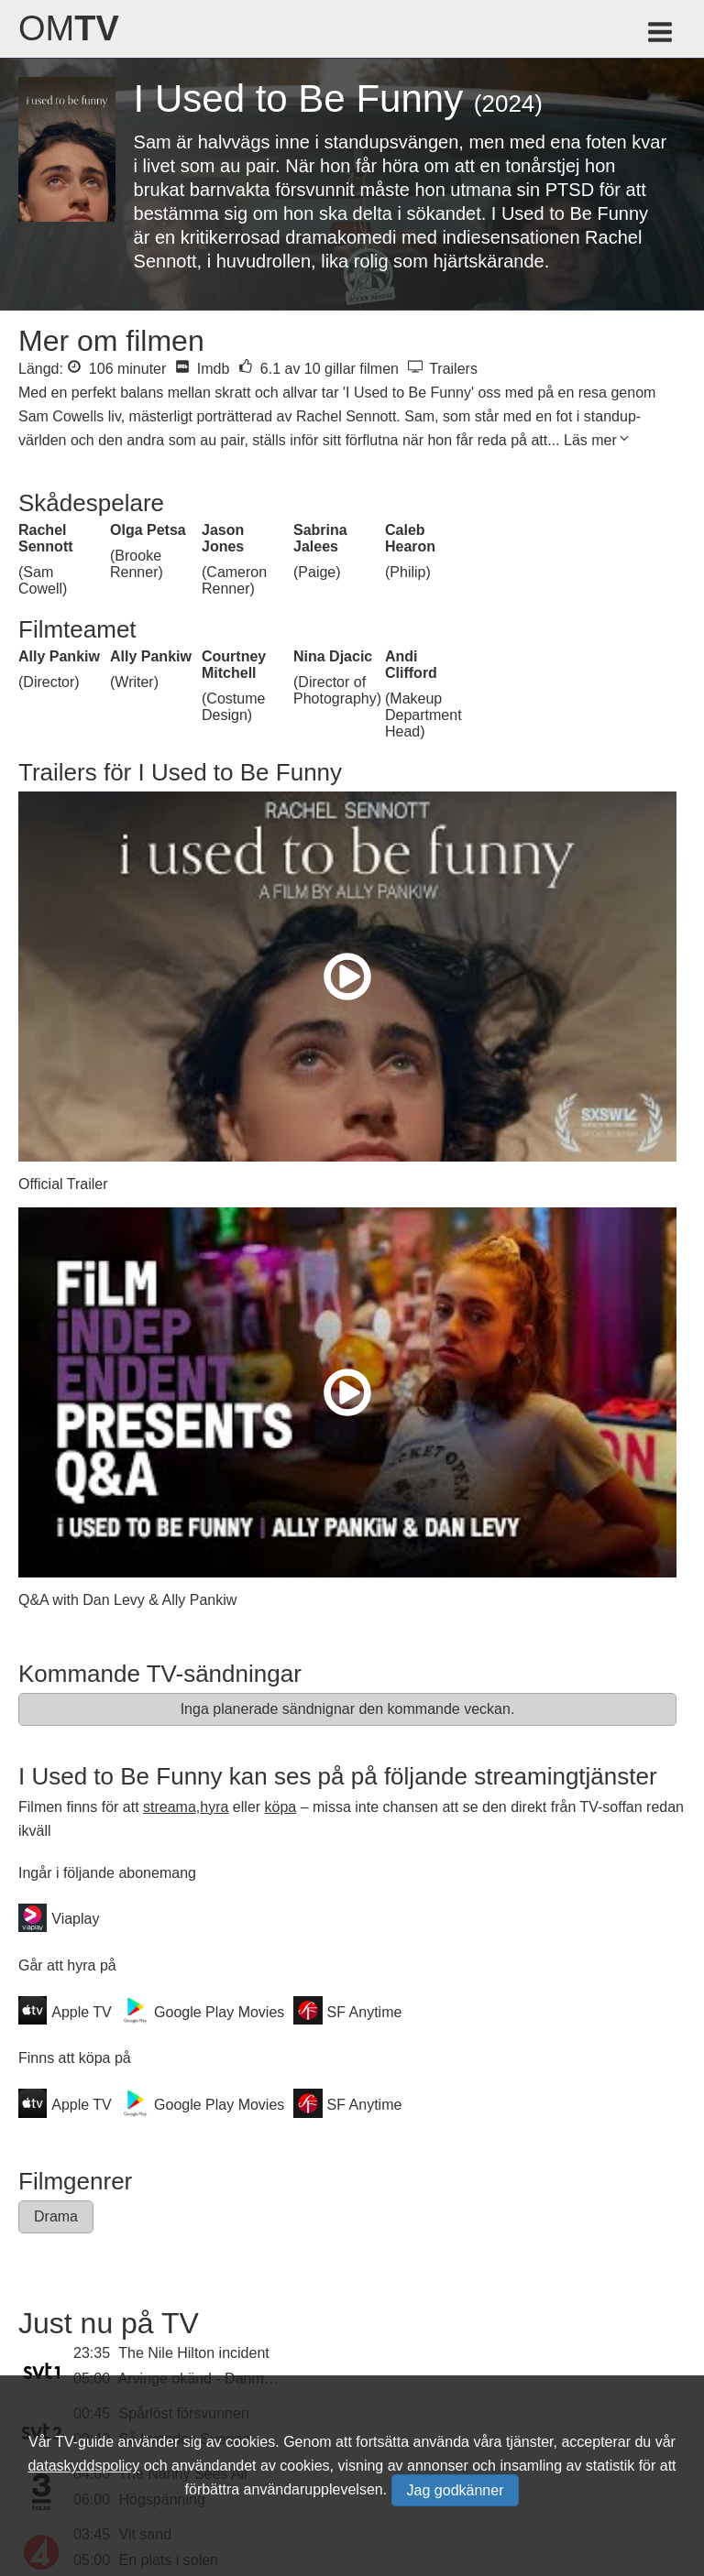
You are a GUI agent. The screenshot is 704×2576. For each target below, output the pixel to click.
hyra (214, 1807)
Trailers (443, 369)
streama (169, 1807)
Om (68, 28)
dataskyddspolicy (83, 2465)
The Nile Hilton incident (194, 2353)
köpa (281, 1807)
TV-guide (84, 2442)
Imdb (202, 369)
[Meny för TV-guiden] (661, 35)
